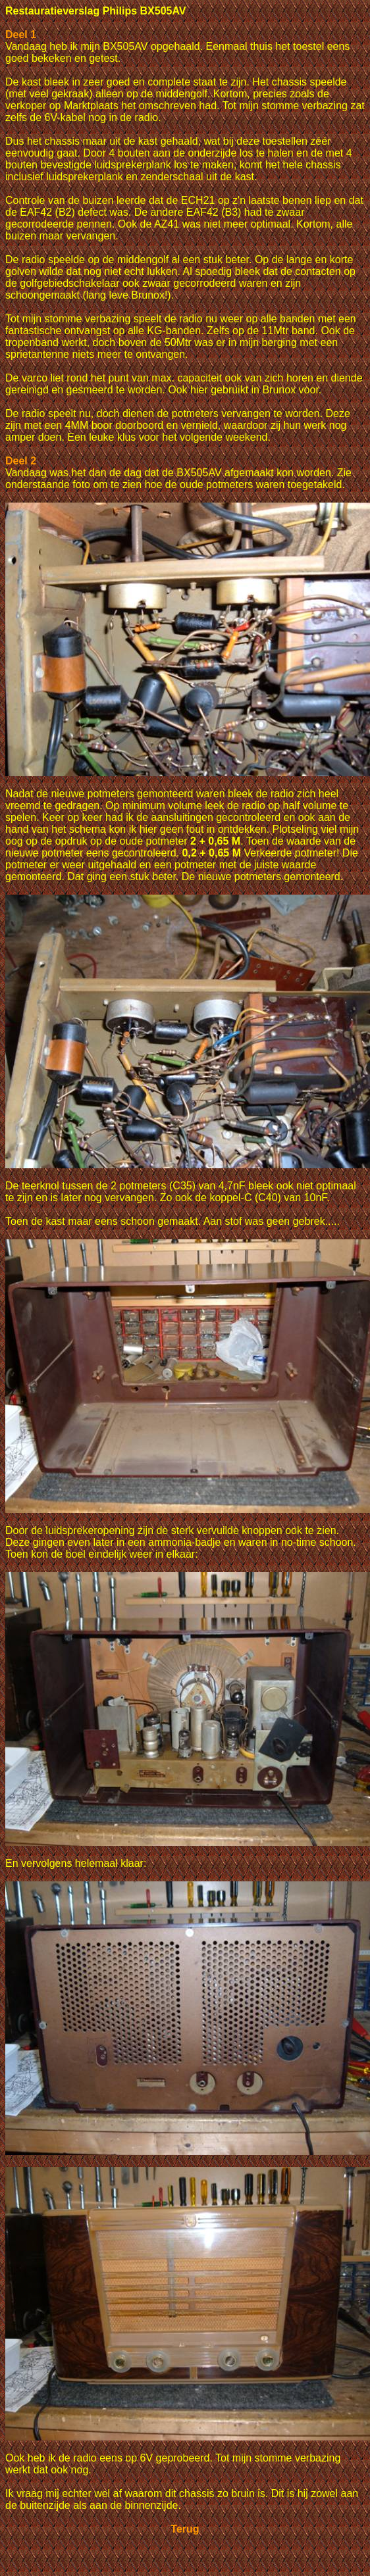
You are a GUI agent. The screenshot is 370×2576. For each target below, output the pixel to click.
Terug (185, 2529)
